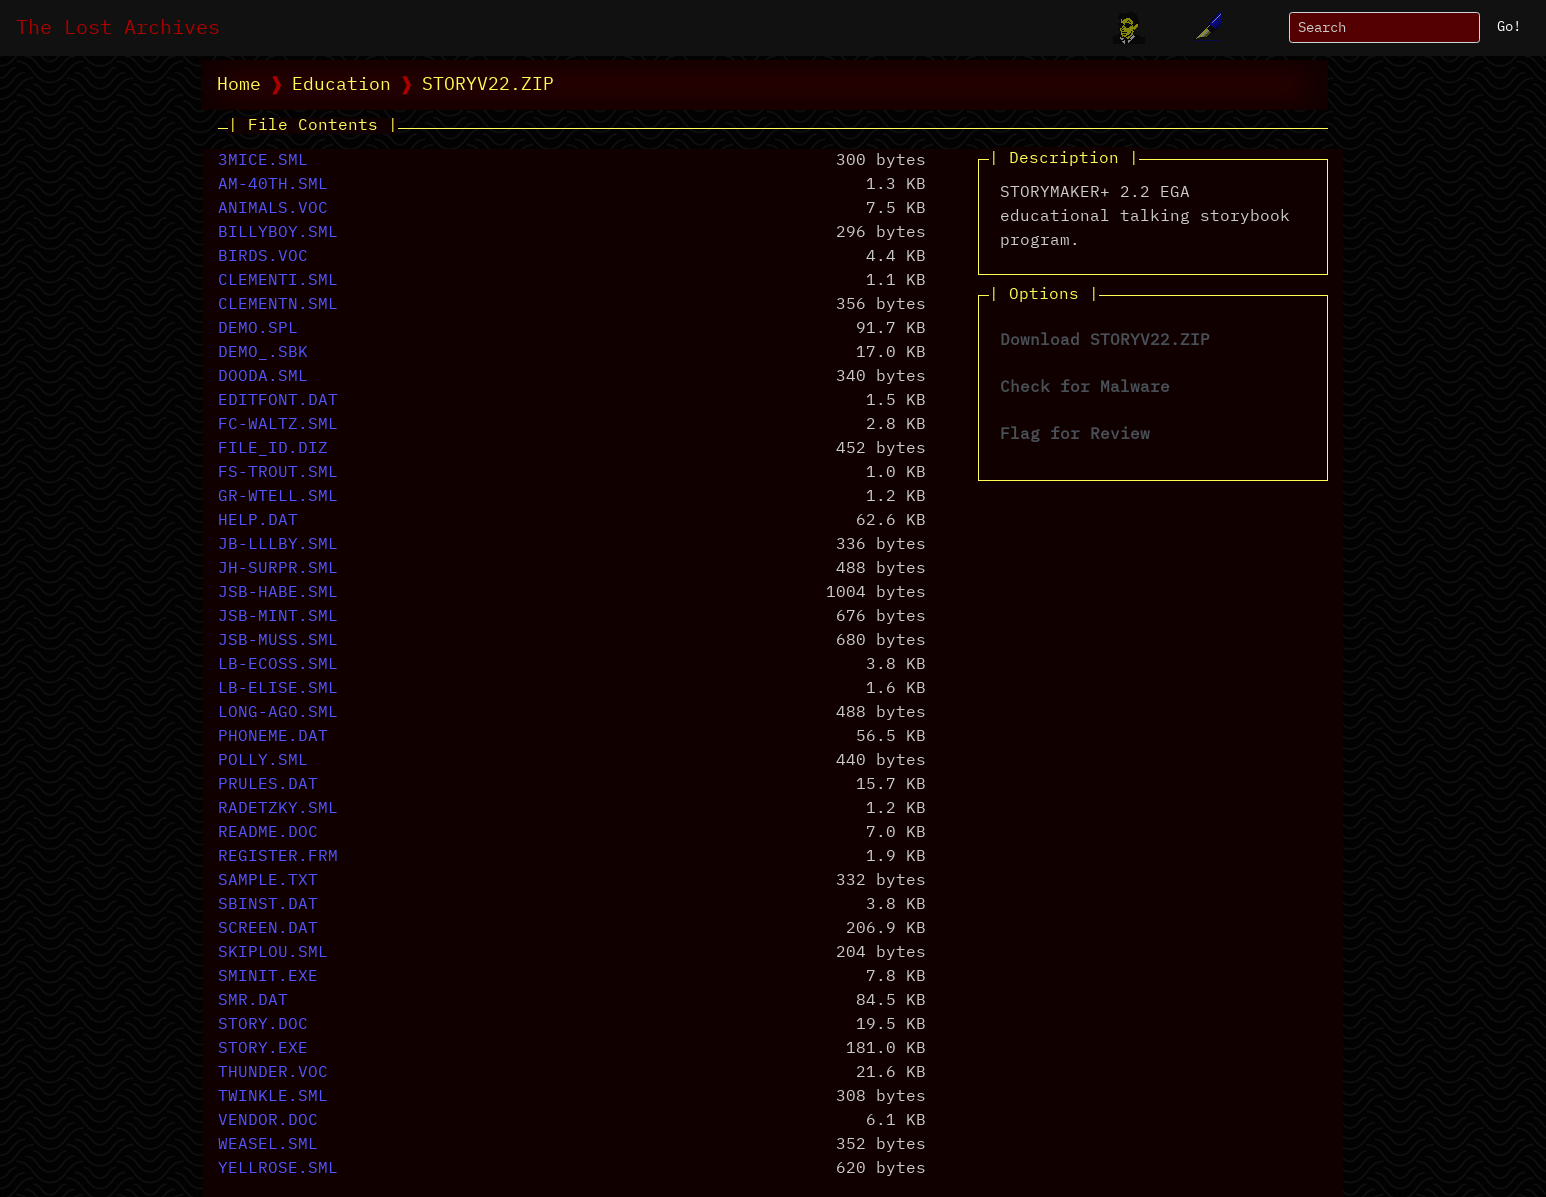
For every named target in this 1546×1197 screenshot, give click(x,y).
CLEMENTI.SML (278, 281)
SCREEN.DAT (268, 929)
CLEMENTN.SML (278, 305)
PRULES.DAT (268, 785)
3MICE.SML (263, 161)
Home (239, 85)
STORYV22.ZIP (488, 85)
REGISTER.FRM (278, 857)
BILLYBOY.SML (278, 233)
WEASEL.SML (268, 1145)
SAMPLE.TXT (268, 881)
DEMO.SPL (258, 329)
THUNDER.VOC (273, 1073)
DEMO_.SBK (263, 353)
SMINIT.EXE (268, 977)
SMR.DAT (253, 1001)
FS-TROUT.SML (278, 473)
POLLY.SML (263, 761)
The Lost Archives (118, 28)
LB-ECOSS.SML (278, 665)
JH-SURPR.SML (278, 569)
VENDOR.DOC (268, 1121)
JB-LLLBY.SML (278, 545)
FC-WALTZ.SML (278, 425)
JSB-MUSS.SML (278, 641)
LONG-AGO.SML (278, 713)
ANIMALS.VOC (273, 209)
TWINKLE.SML (273, 1097)
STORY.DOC (263, 1025)
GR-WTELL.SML (278, 497)
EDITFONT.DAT (278, 401)
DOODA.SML (263, 377)
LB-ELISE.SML (278, 689)
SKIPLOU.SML (273, 953)
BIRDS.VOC (263, 257)
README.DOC (268, 833)
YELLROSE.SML (278, 1169)
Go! (1509, 27)
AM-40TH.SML (273, 185)
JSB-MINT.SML (278, 617)
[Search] (1384, 27)
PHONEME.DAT (273, 737)
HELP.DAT (258, 521)
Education (341, 85)
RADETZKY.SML (278, 809)
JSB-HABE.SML (278, 593)
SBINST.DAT (268, 905)
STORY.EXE (263, 1049)
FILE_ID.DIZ (273, 449)
